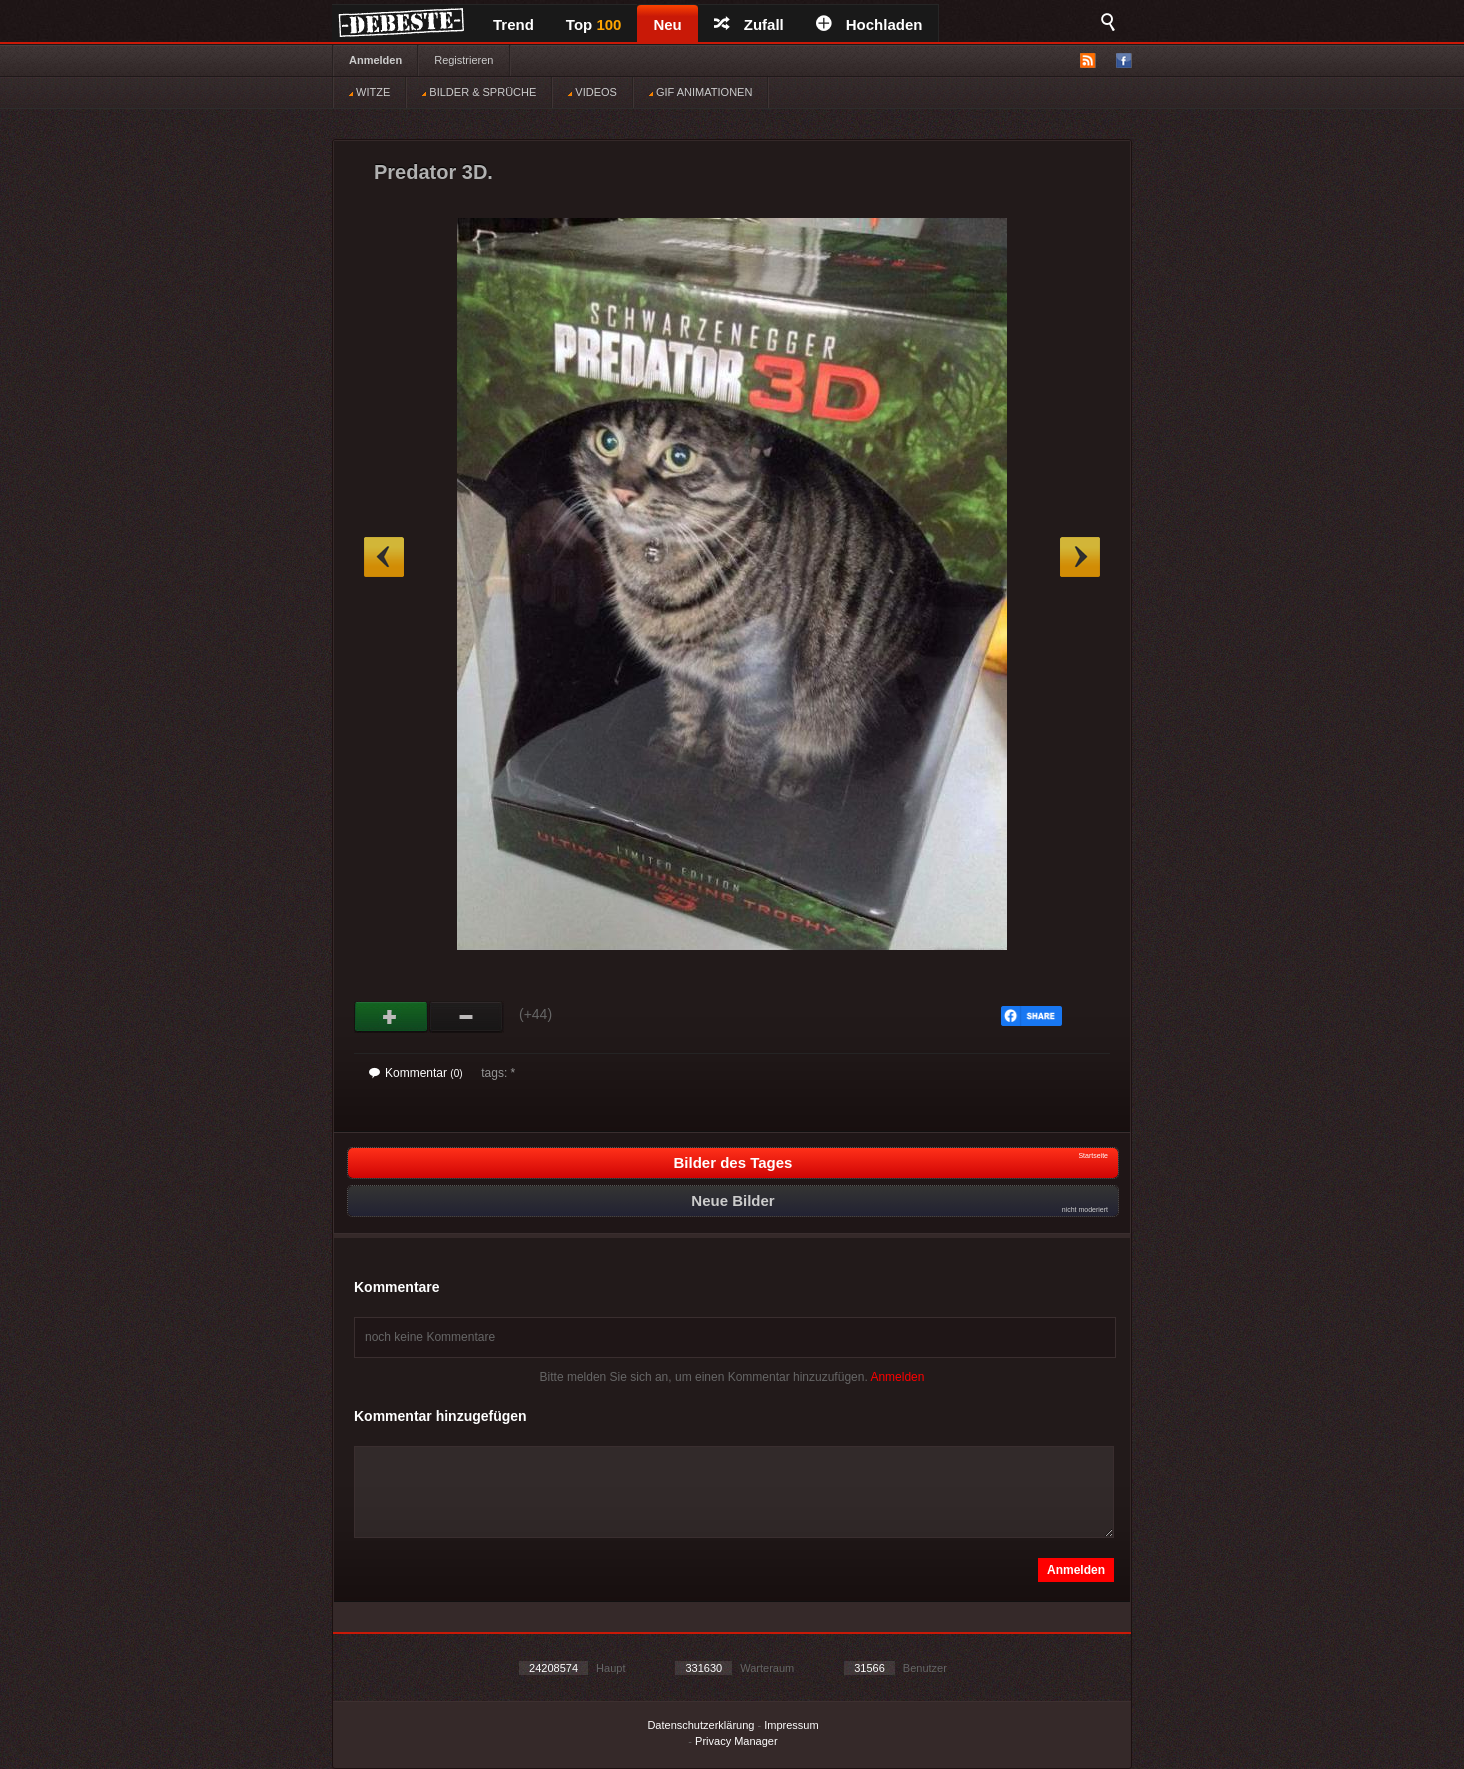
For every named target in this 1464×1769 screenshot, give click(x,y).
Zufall (749, 24)
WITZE (369, 92)
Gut (391, 1017)
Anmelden (375, 60)
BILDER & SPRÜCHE (479, 92)
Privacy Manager (736, 1741)
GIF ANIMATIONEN (700, 92)
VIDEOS (592, 92)
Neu (667, 24)
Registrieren (463, 60)
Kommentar (416, 1073)
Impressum (791, 1725)
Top (594, 24)
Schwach (466, 1017)
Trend (513, 24)
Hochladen (869, 24)
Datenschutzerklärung (700, 1725)
